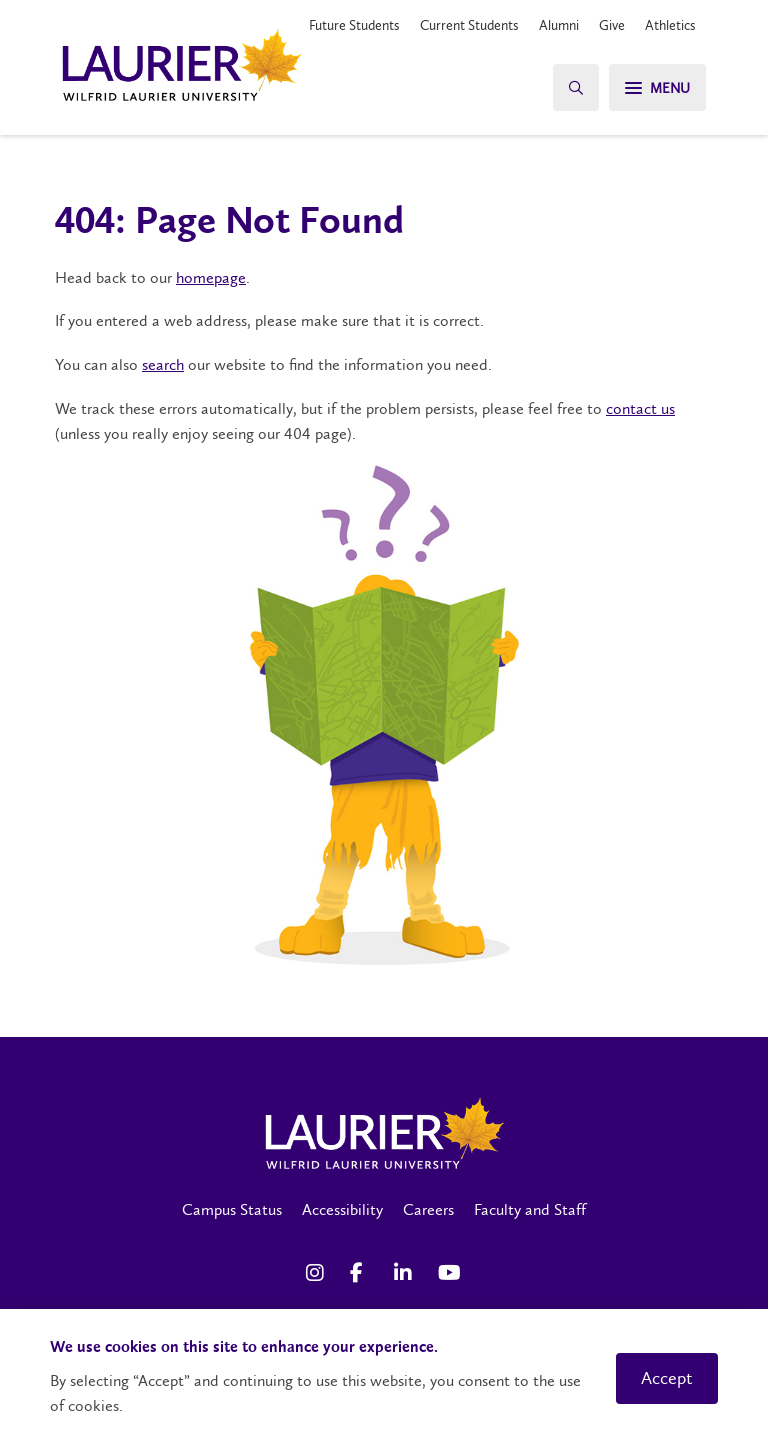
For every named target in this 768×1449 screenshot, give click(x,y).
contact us (640, 408)
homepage (211, 277)
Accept (667, 1378)
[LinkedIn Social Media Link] (406, 1273)
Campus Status (232, 1209)
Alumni (559, 25)
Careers (428, 1209)
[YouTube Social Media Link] (450, 1273)
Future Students (354, 25)
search (163, 364)
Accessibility (342, 1209)
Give (612, 25)
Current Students (469, 25)
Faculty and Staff (530, 1209)
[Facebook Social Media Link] (362, 1273)
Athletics (670, 25)
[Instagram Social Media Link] (318, 1273)
